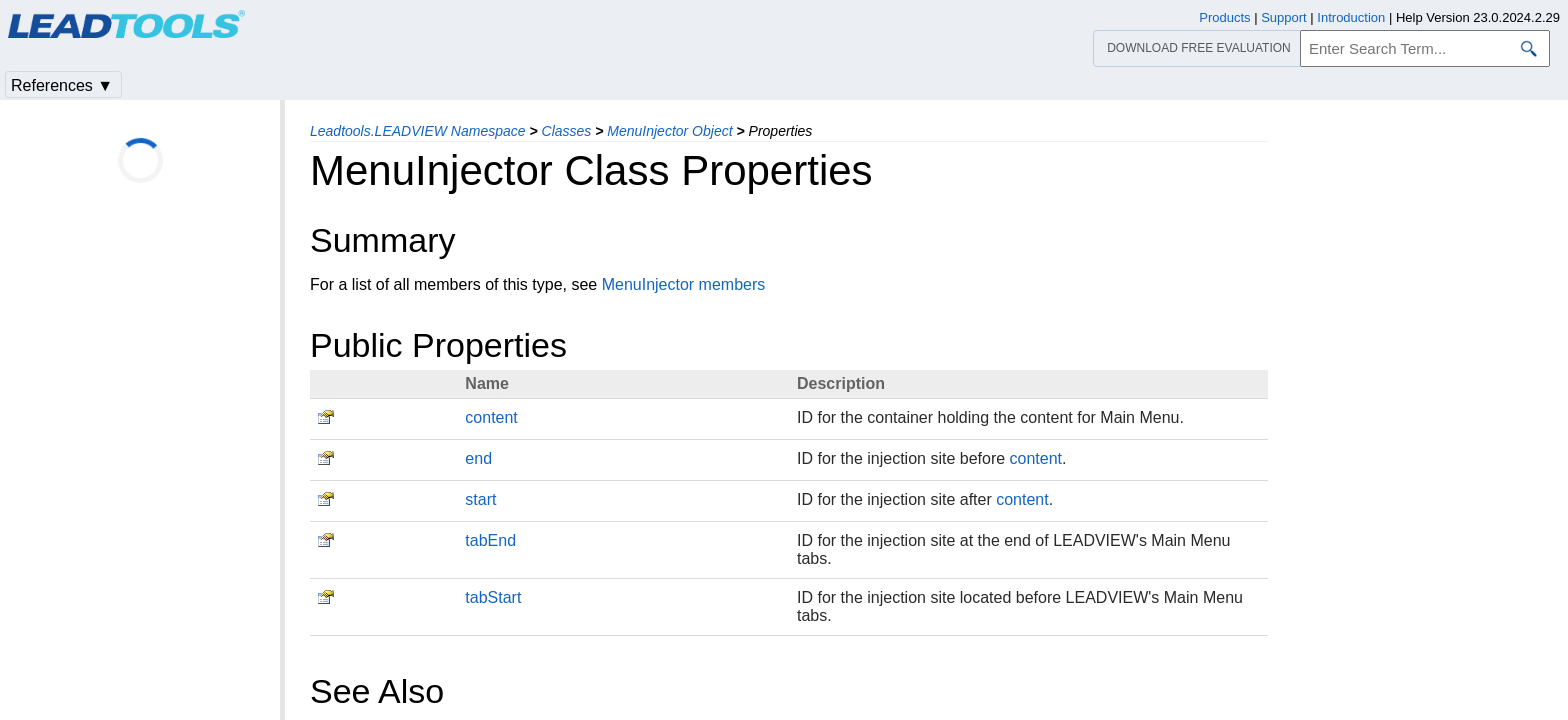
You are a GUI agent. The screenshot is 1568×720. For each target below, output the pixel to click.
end (478, 458)
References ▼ (62, 85)
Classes (567, 131)
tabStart (493, 597)
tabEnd (490, 540)
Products (1224, 17)
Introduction (1351, 17)
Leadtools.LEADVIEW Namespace (418, 131)
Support (1284, 17)
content (491, 417)
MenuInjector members (684, 284)
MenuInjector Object (669, 131)
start (480, 499)
